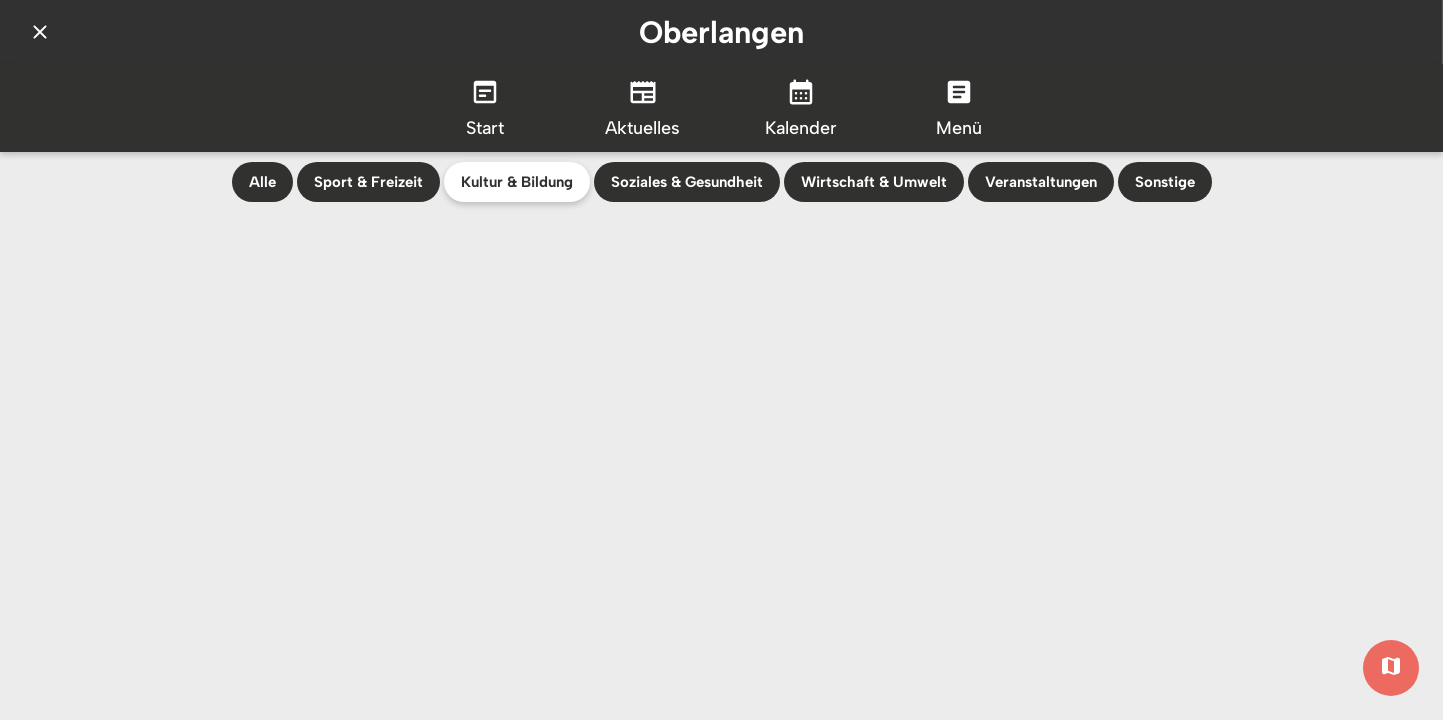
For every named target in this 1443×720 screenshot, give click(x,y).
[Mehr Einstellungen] (959, 108)
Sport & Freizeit (368, 182)
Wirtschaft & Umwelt (874, 182)
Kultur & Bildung (517, 182)
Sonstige (1165, 182)
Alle (262, 182)
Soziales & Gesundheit (687, 182)
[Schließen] (40, 32)
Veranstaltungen (1041, 182)
